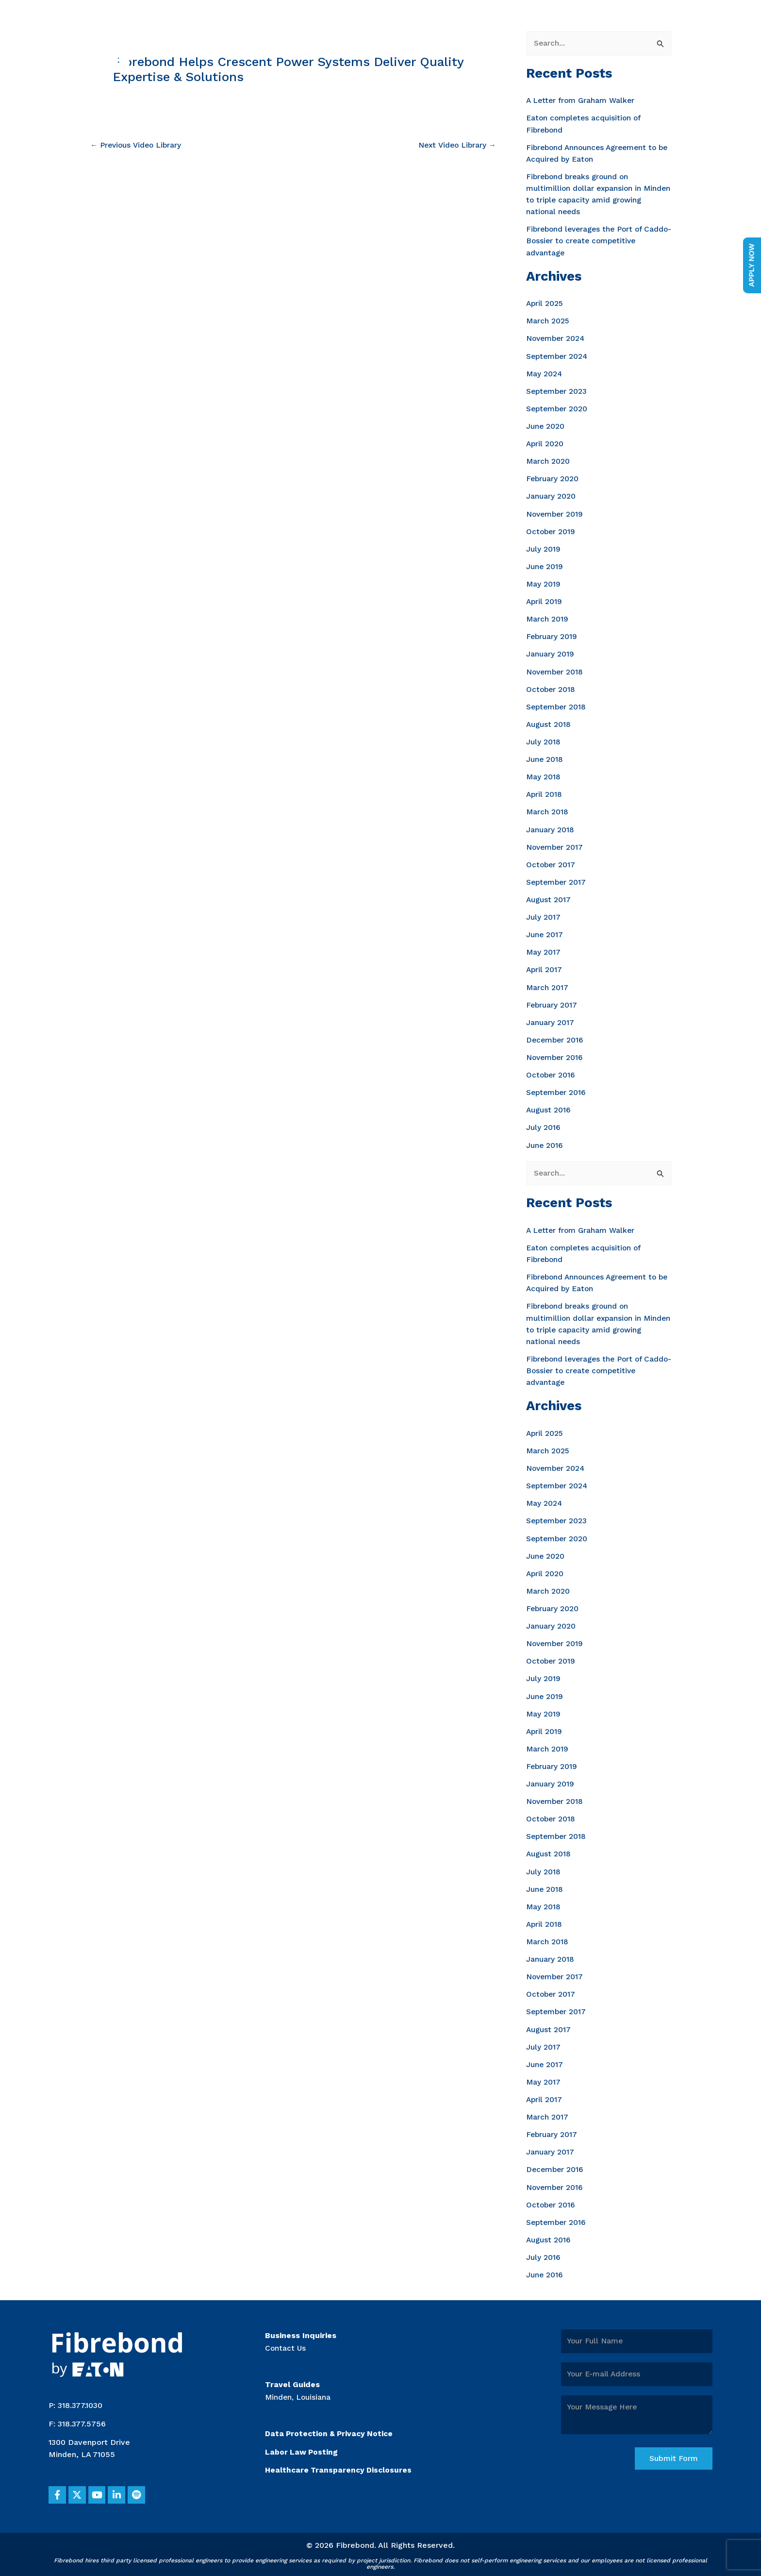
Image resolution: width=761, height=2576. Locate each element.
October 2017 (551, 862)
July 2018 (543, 740)
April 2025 (545, 303)
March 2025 (548, 320)
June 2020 (545, 425)
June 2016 (544, 1142)
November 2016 (555, 1055)
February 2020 (552, 478)
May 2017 (543, 950)
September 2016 (557, 1089)
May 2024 (544, 373)
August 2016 (549, 1107)
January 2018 (550, 827)
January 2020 (551, 495)
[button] (58, 2490)
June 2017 (544, 932)
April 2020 (545, 443)
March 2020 (548, 460)
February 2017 (552, 1002)
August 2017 (549, 897)
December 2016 (555, 1037)
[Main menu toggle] (731, 39)
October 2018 (551, 687)
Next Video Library (455, 145)
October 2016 (551, 1072)
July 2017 (543, 915)
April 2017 (544, 967)
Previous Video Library (137, 145)
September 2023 (557, 390)
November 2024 (556, 338)
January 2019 (550, 652)
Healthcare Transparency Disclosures (340, 2464)
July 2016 (543, 1124)
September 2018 (557, 705)
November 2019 (555, 513)
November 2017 (555, 845)
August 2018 (549, 722)
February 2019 (552, 635)
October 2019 (551, 530)
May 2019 (543, 583)
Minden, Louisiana (298, 2391)
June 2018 (544, 757)
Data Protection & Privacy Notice (331, 2427)
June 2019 (544, 565)
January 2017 (550, 1020)
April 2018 (544, 792)
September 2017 (557, 880)
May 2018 (543, 775)
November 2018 (555, 670)
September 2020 (558, 408)
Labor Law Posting (302, 2446)
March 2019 (547, 618)
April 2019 (544, 600)
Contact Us (286, 2342)
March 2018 (547, 810)
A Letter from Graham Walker (582, 100)
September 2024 (558, 355)
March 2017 (547, 985)
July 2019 (543, 548)
